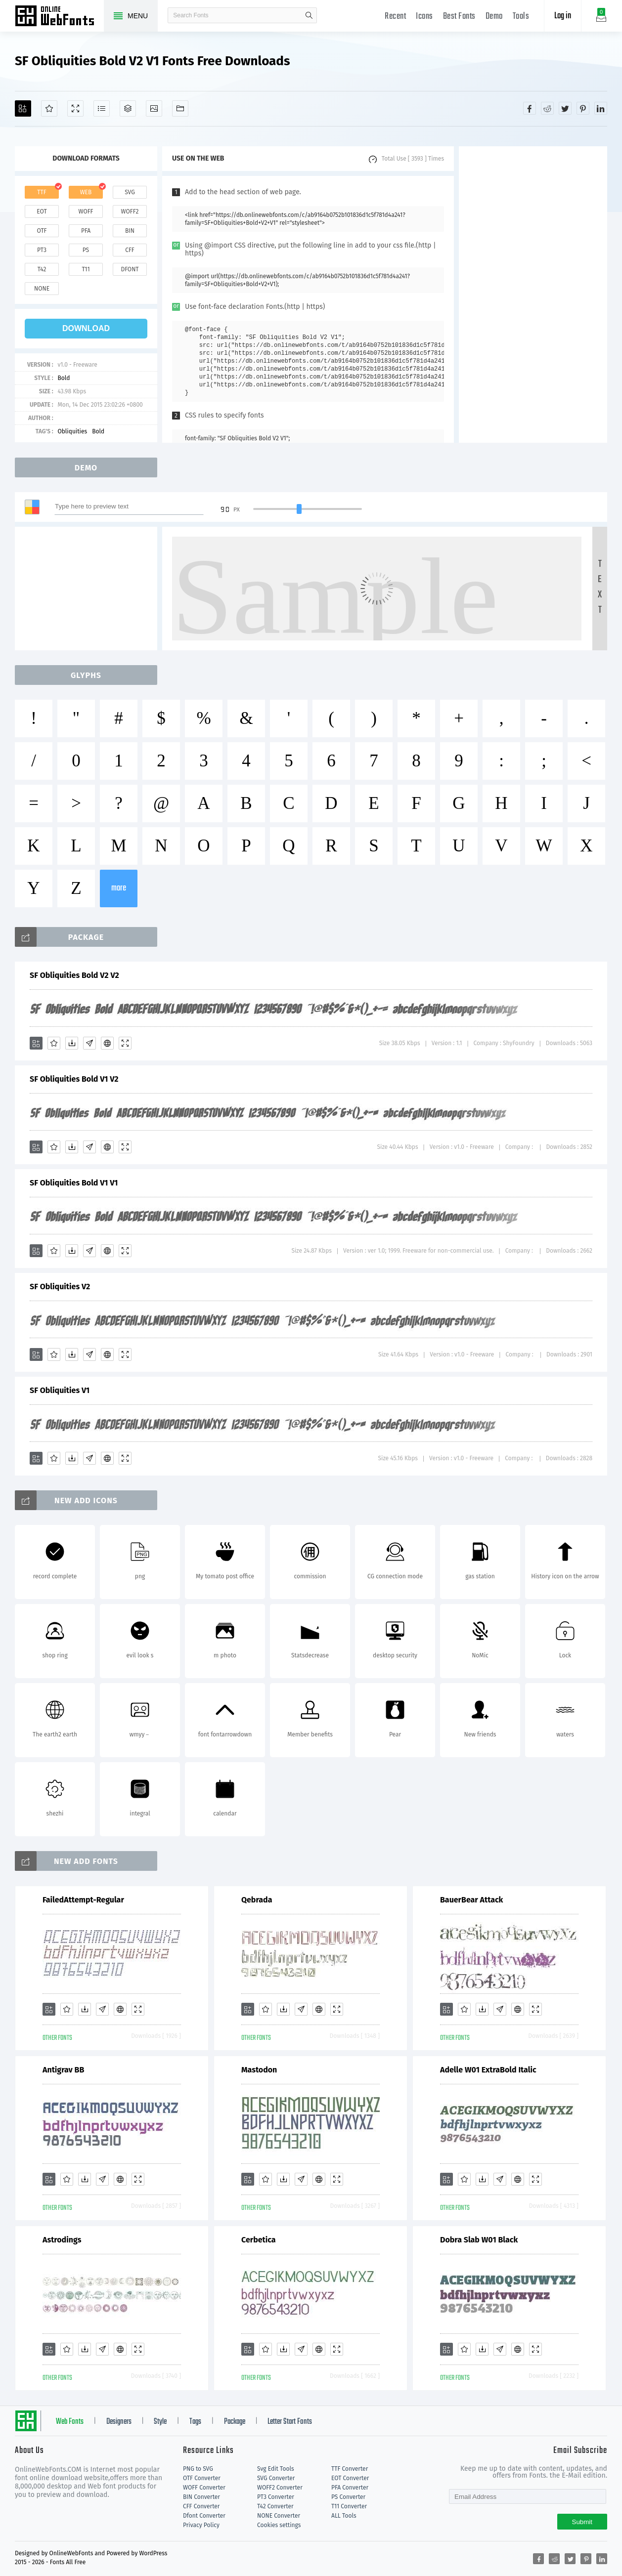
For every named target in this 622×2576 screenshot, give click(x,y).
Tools (521, 16)
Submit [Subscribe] (582, 2522)
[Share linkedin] (600, 108)
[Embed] (107, 1043)
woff (85, 211)
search (309, 15)
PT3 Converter (275, 2496)
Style (160, 2421)
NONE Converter (278, 2515)
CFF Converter (201, 2506)
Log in (562, 16)
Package (234, 2421)
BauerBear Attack (471, 1899)
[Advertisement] (533, 294)
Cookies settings (279, 2525)
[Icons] (154, 108)
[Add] (23, 108)
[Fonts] (180, 108)
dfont (129, 269)
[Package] (128, 108)
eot (41, 211)
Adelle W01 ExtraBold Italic (488, 2069)
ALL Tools (343, 2515)
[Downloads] (71, 1043)
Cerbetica (258, 2239)
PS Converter (348, 2496)
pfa (85, 230)
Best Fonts (459, 16)
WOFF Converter (204, 2487)
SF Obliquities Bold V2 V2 (74, 975)
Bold (63, 378)
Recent (395, 16)
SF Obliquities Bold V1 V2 (74, 1079)
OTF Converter (202, 2478)
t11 (85, 269)
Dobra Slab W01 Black (479, 2239)
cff (129, 250)
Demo (494, 16)
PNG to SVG (198, 2468)
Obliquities (72, 431)
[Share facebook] (529, 108)
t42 (42, 269)
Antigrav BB (63, 2069)
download (86, 328)
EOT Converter (350, 2478)
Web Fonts (70, 2421)
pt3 (41, 250)
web (86, 192)
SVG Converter (276, 2478)
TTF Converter (349, 2468)
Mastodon (259, 2069)
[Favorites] (49, 108)
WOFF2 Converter (280, 2487)
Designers (119, 2421)
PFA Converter (349, 2487)
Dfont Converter (204, 2515)
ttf (41, 192)
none (41, 288)
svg (129, 192)
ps (86, 250)
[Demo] (75, 108)
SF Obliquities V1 (59, 1390)
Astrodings (62, 2239)
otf (42, 230)
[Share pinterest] (583, 108)
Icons (424, 16)
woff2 (130, 211)
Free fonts (59, 17)
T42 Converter (275, 2506)
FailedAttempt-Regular (83, 1899)
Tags (195, 2421)
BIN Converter (201, 2496)
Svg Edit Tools (275, 2468)
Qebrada (256, 1899)
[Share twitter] (565, 108)
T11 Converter (349, 2506)
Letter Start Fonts (289, 2421)
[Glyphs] (101, 108)
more (118, 888)
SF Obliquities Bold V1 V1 (74, 1182)
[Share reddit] (547, 108)
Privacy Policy (201, 2525)
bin (129, 230)
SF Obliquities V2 (60, 1286)
